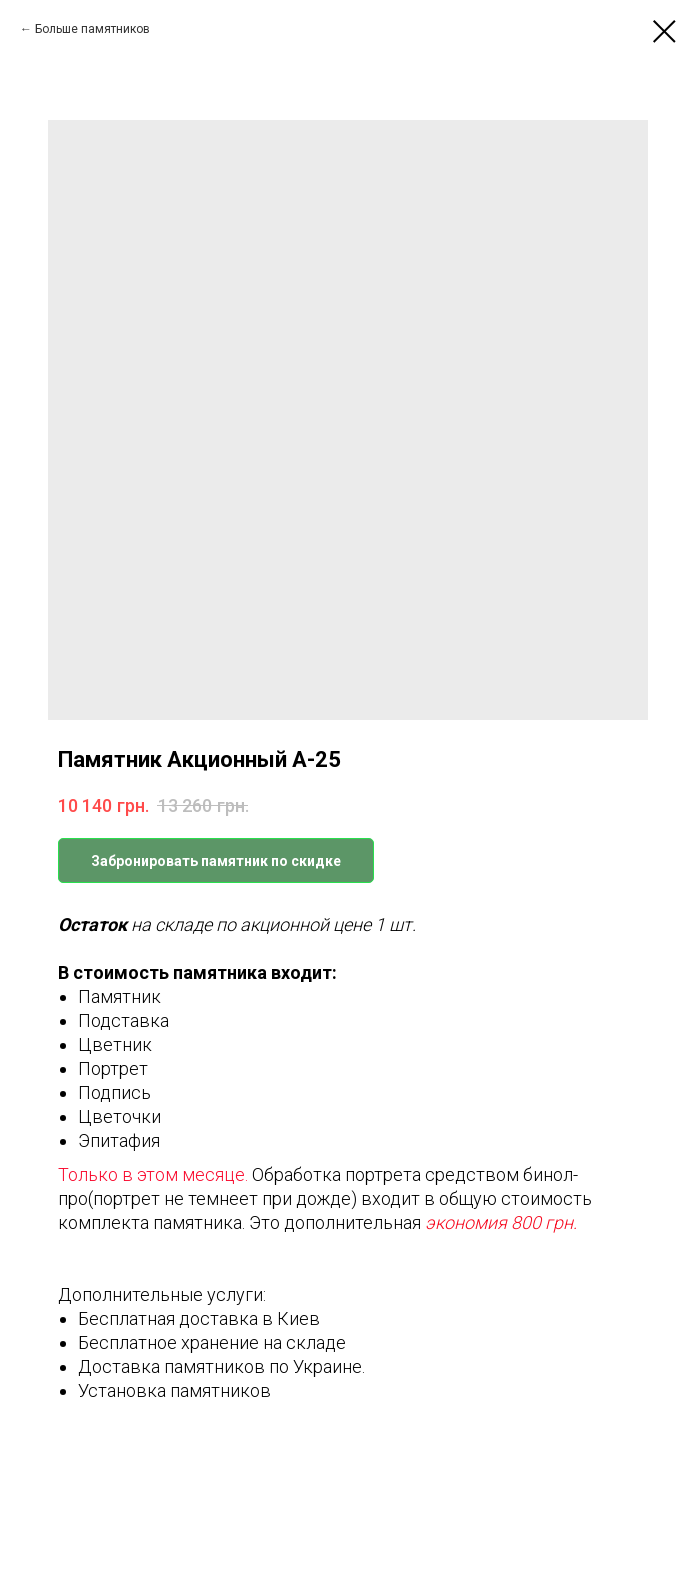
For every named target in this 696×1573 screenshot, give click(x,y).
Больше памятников (92, 29)
